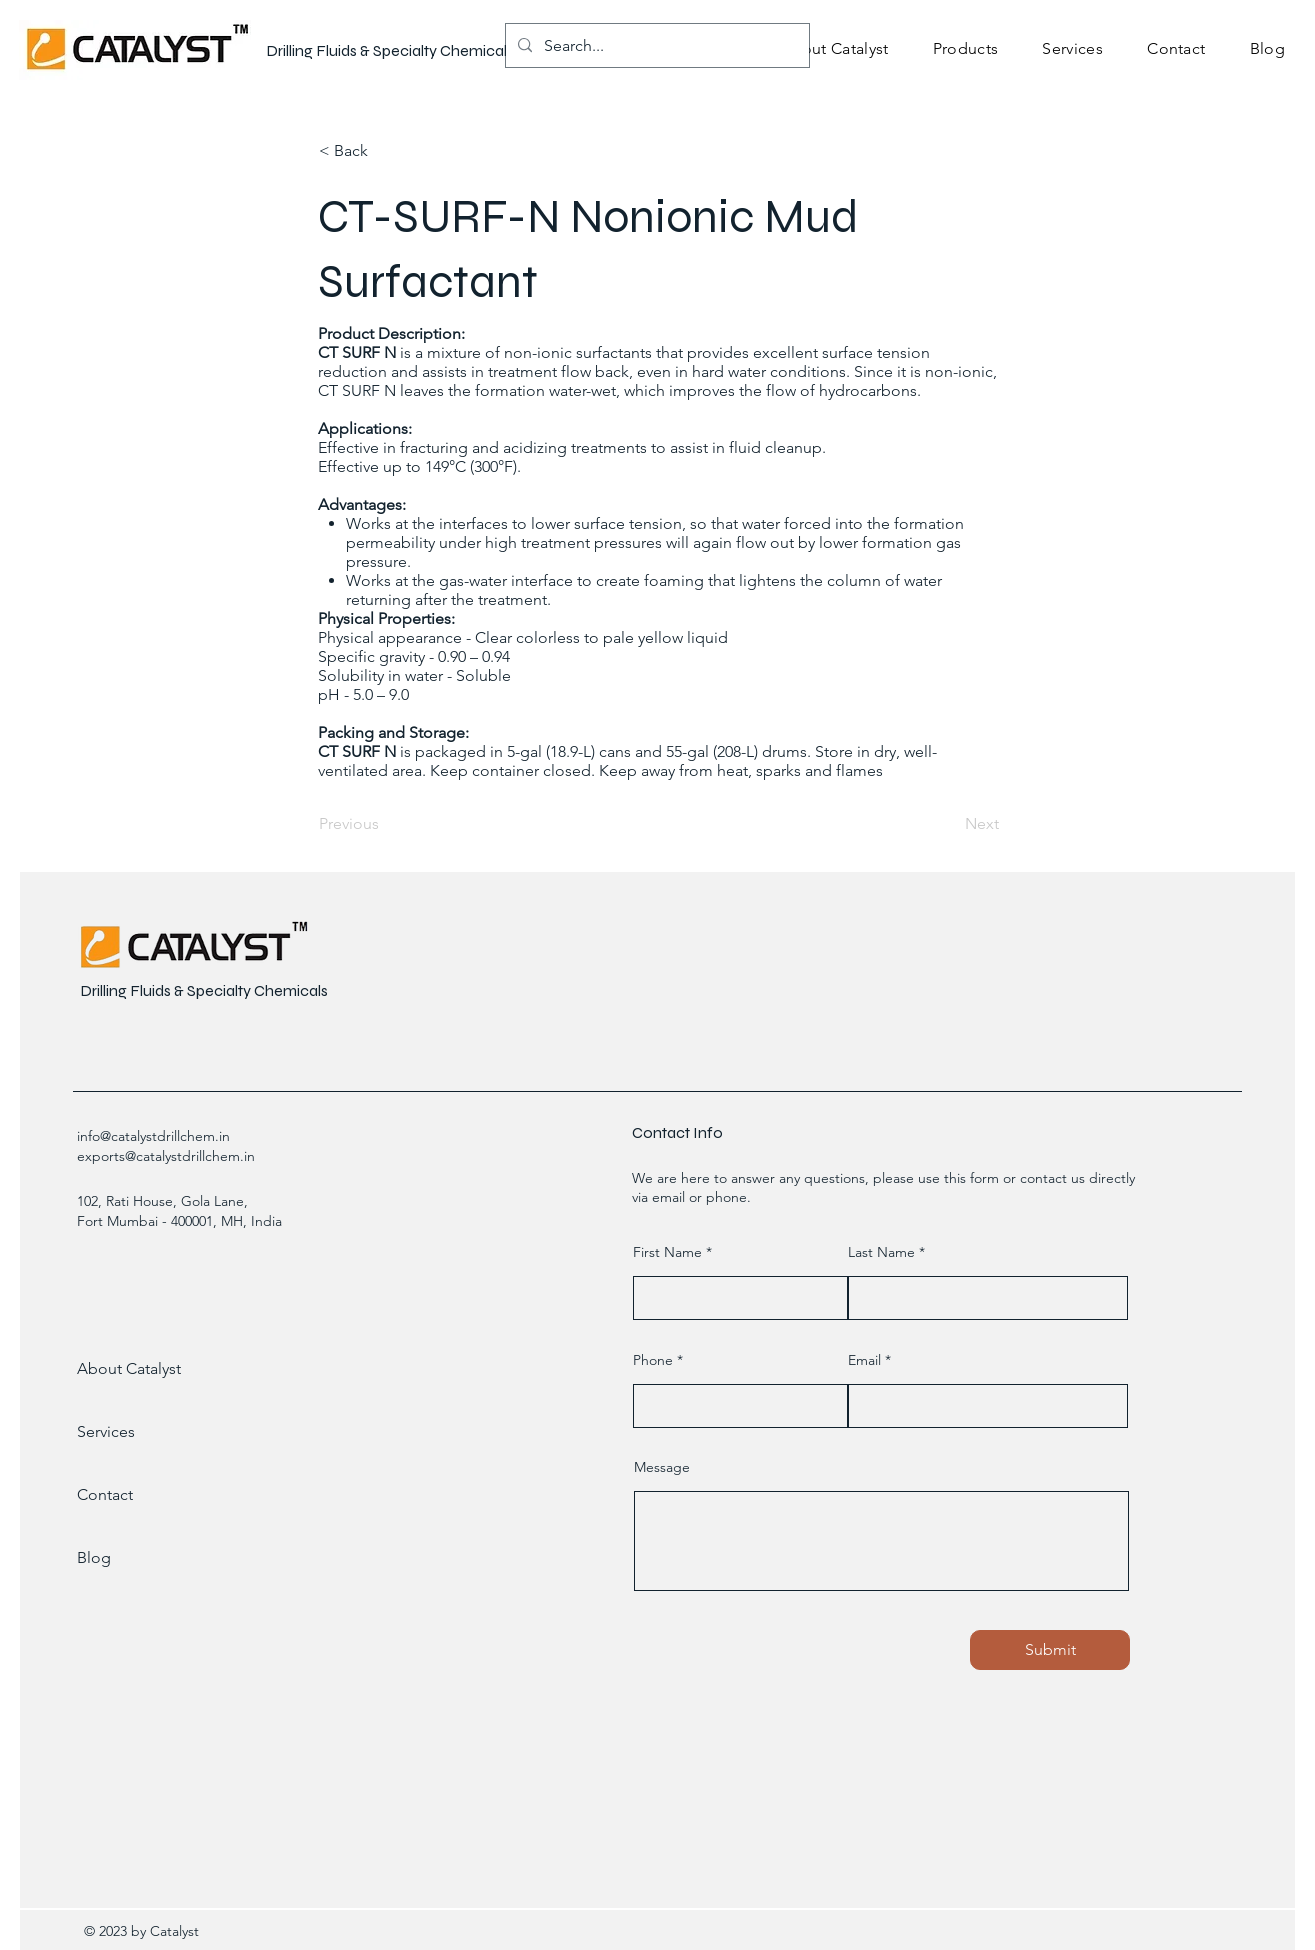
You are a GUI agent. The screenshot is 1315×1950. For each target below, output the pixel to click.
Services (106, 1431)
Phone (653, 1360)
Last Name (881, 1252)
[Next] (949, 824)
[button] (966, 48)
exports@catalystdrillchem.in (166, 1156)
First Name (667, 1252)
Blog (94, 1557)
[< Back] (385, 151)
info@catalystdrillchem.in (153, 1136)
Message (662, 1467)
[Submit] (1050, 1650)
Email (864, 1360)
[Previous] (385, 824)
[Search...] (655, 45)
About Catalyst (129, 1368)
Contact (105, 1494)
